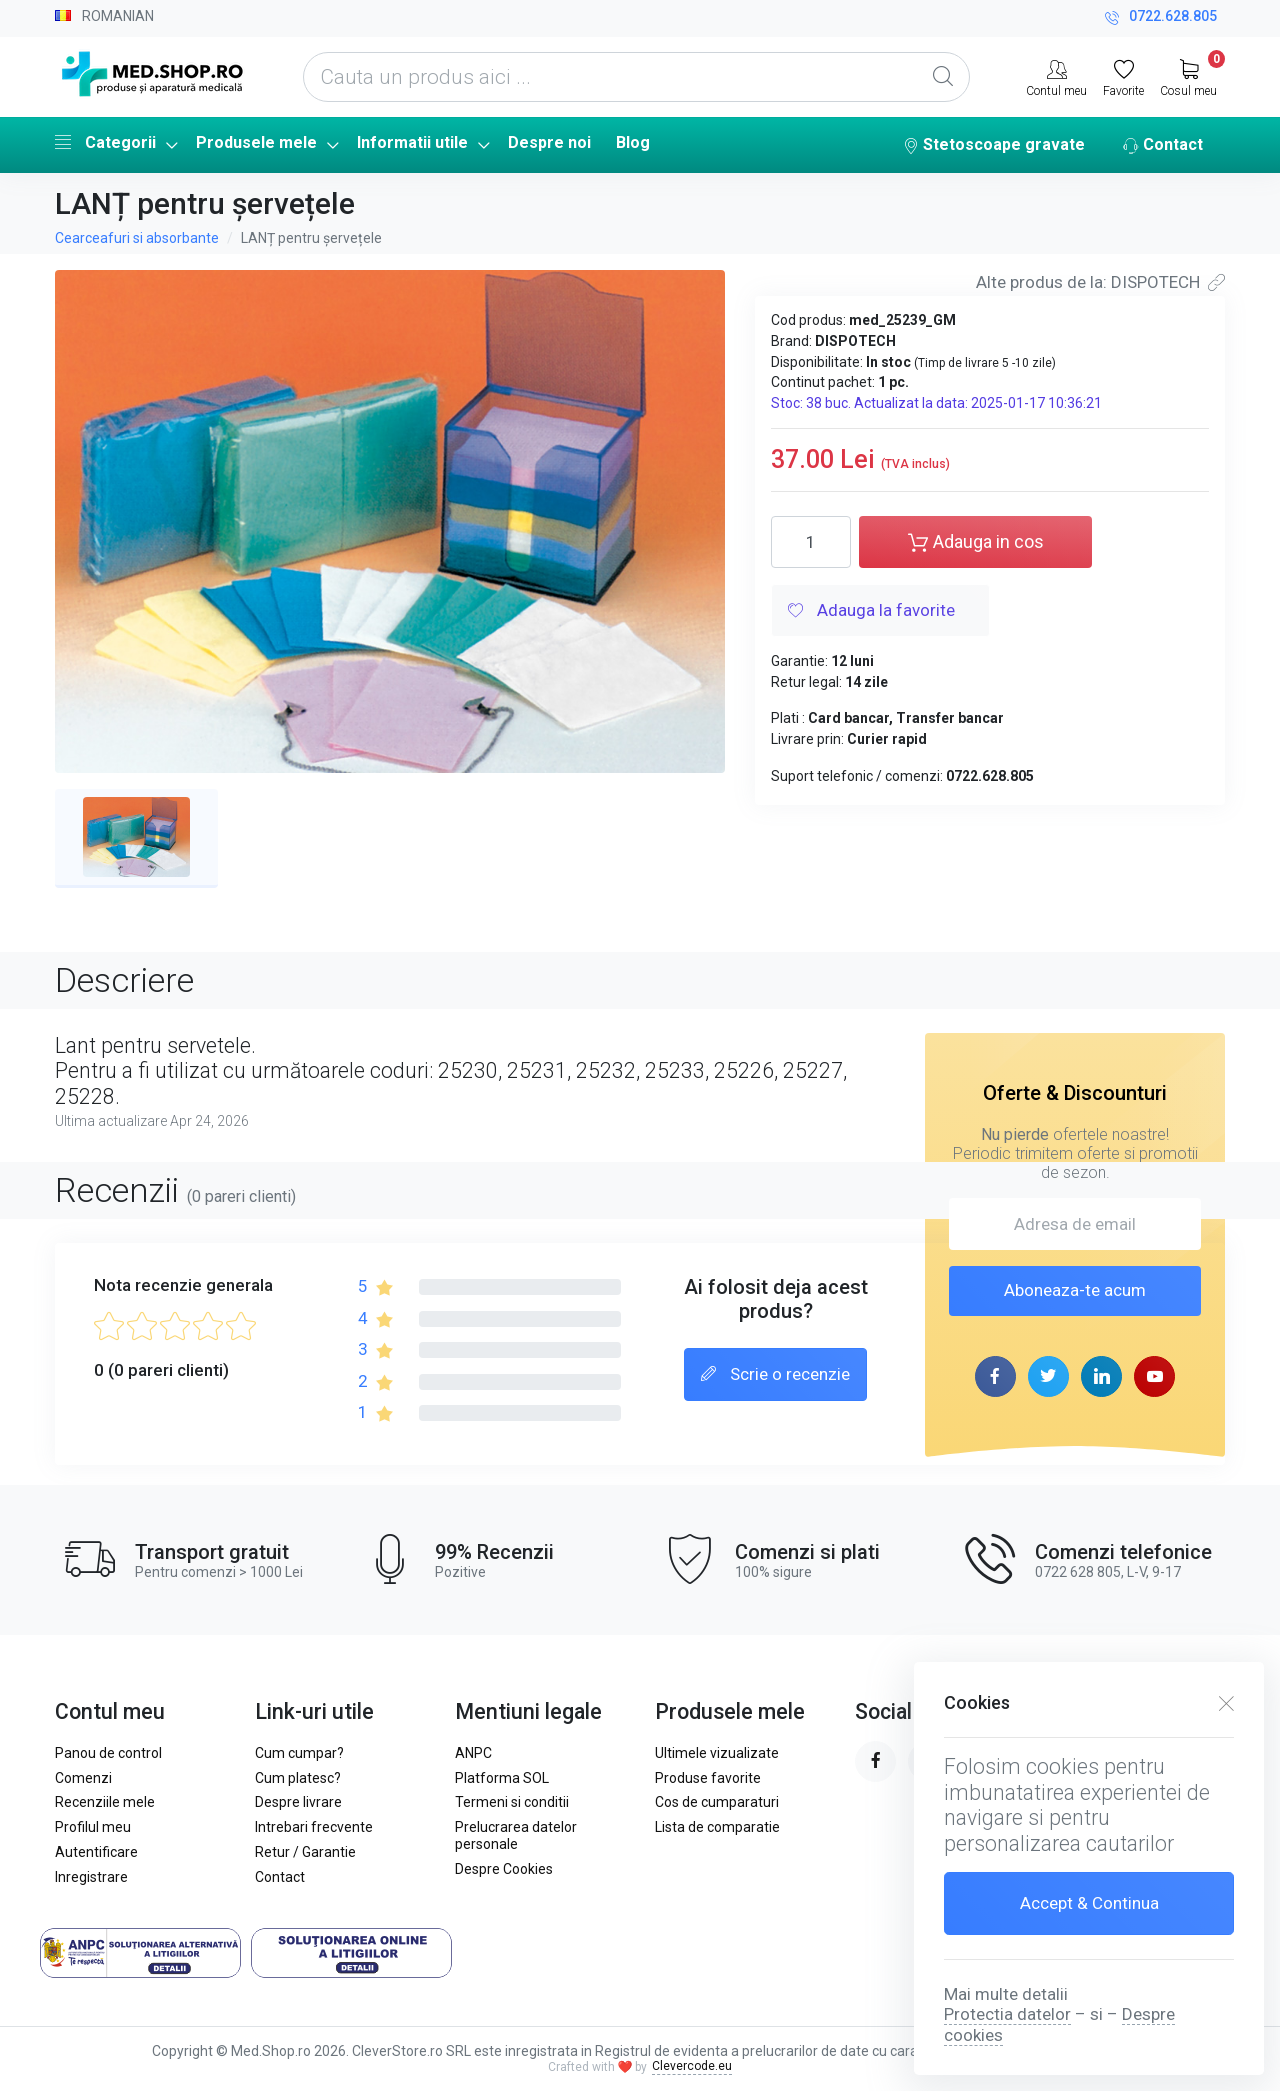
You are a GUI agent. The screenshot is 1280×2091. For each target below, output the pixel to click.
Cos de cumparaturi (717, 1802)
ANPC (473, 1753)
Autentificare (96, 1852)
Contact (1163, 146)
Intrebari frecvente (314, 1827)
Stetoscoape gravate (994, 146)
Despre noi (549, 142)
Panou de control (108, 1753)
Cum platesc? (298, 1778)
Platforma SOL (502, 1778)
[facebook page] (995, 1376)
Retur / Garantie (305, 1852)
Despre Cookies (504, 1869)
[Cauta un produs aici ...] (636, 77)
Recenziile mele (105, 1802)
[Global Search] (943, 77)
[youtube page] (1154, 1376)
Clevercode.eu (692, 2066)
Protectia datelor (1007, 2014)
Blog (633, 142)
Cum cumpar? (299, 1753)
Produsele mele (256, 142)
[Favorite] (1123, 76)
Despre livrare (298, 1802)
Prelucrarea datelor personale (516, 1835)
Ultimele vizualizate (717, 1753)
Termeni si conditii (512, 1802)
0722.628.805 (1161, 18)
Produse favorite (708, 1778)
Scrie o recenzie (775, 1375)
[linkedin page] (1101, 1376)
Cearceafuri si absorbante (137, 238)
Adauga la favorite (871, 612)
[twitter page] (1048, 1376)
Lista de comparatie (717, 1827)
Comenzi (83, 1778)
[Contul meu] (1056, 76)
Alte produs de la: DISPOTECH (1100, 282)
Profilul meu (93, 1827)
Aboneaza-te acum (1075, 1290)
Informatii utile (412, 142)
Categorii (105, 142)
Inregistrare (91, 1877)
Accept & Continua (1089, 1903)
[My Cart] (1188, 76)
